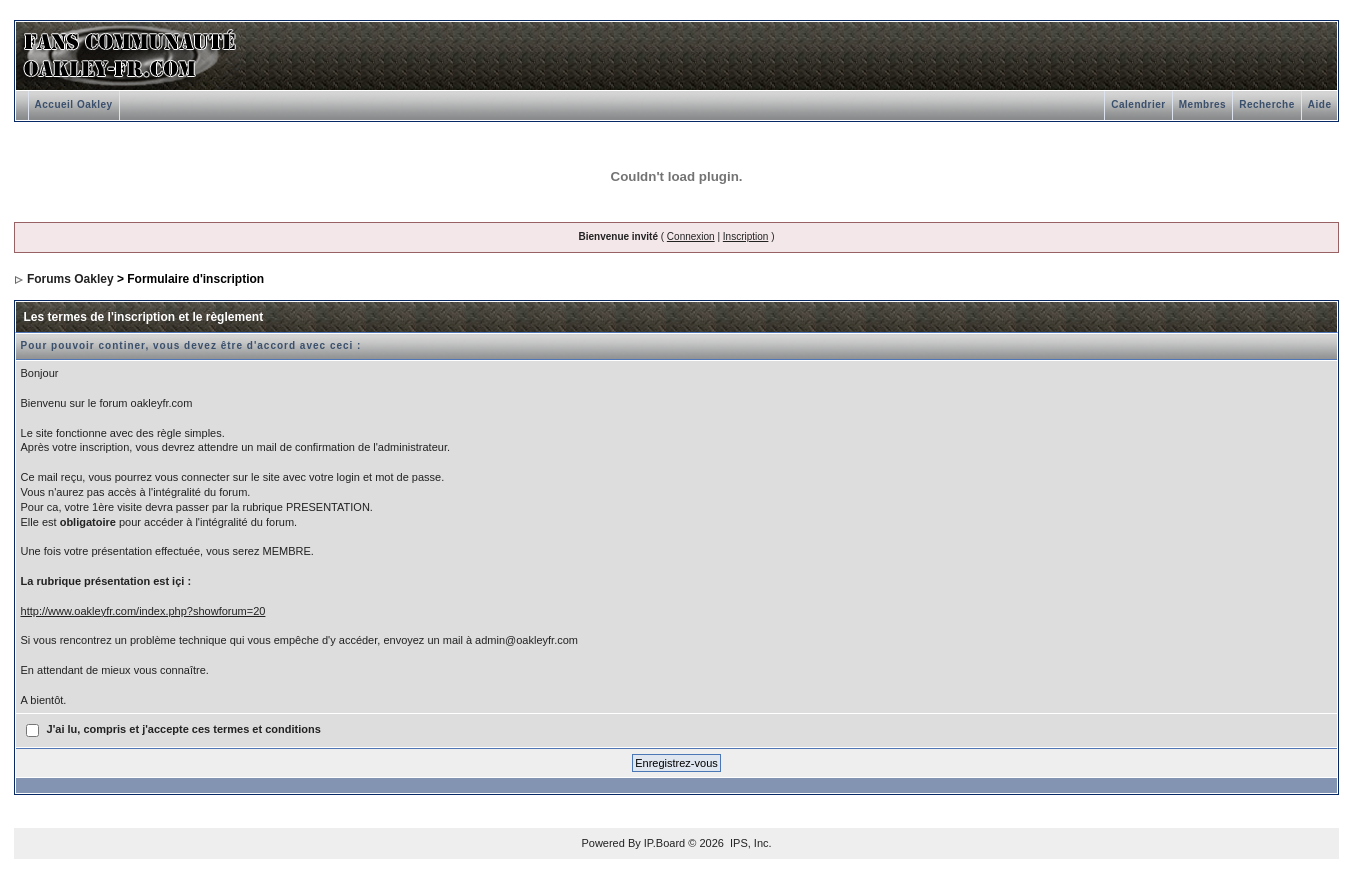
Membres (1202, 104)
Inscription (746, 236)
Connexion (691, 236)
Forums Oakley (70, 279)
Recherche (1267, 104)
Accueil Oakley (74, 104)
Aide (1320, 104)
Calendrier (1138, 104)
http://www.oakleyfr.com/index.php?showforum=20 (143, 611)
